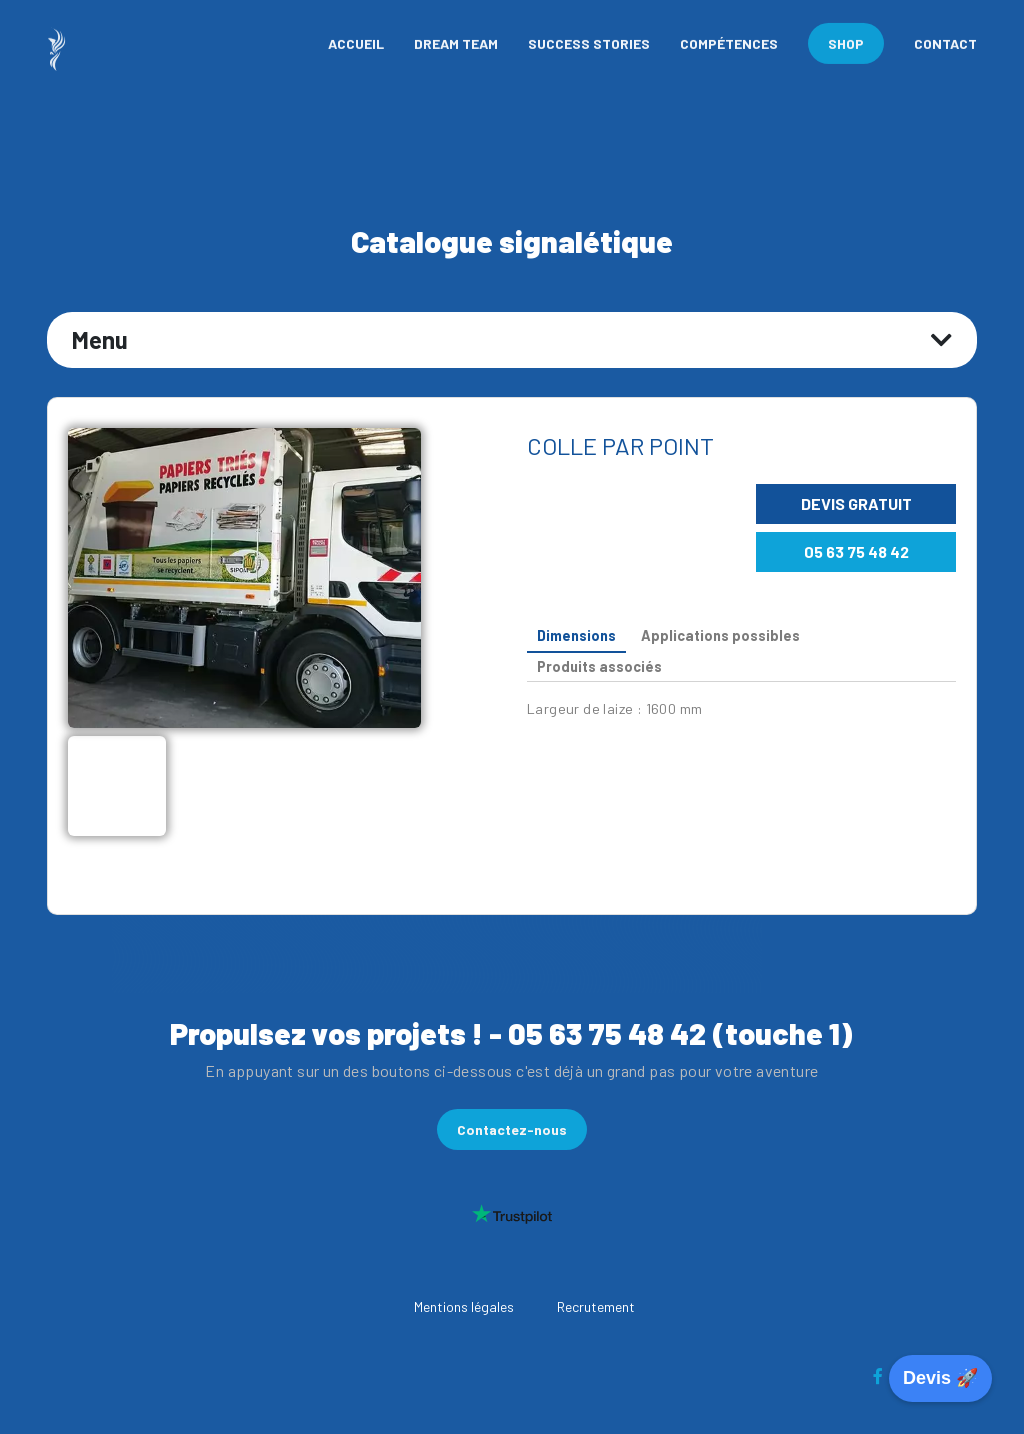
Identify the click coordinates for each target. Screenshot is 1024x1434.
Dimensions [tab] (576, 635)
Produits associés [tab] (599, 666)
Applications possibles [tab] (720, 635)
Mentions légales (464, 1306)
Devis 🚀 (940, 1378)
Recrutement (596, 1306)
